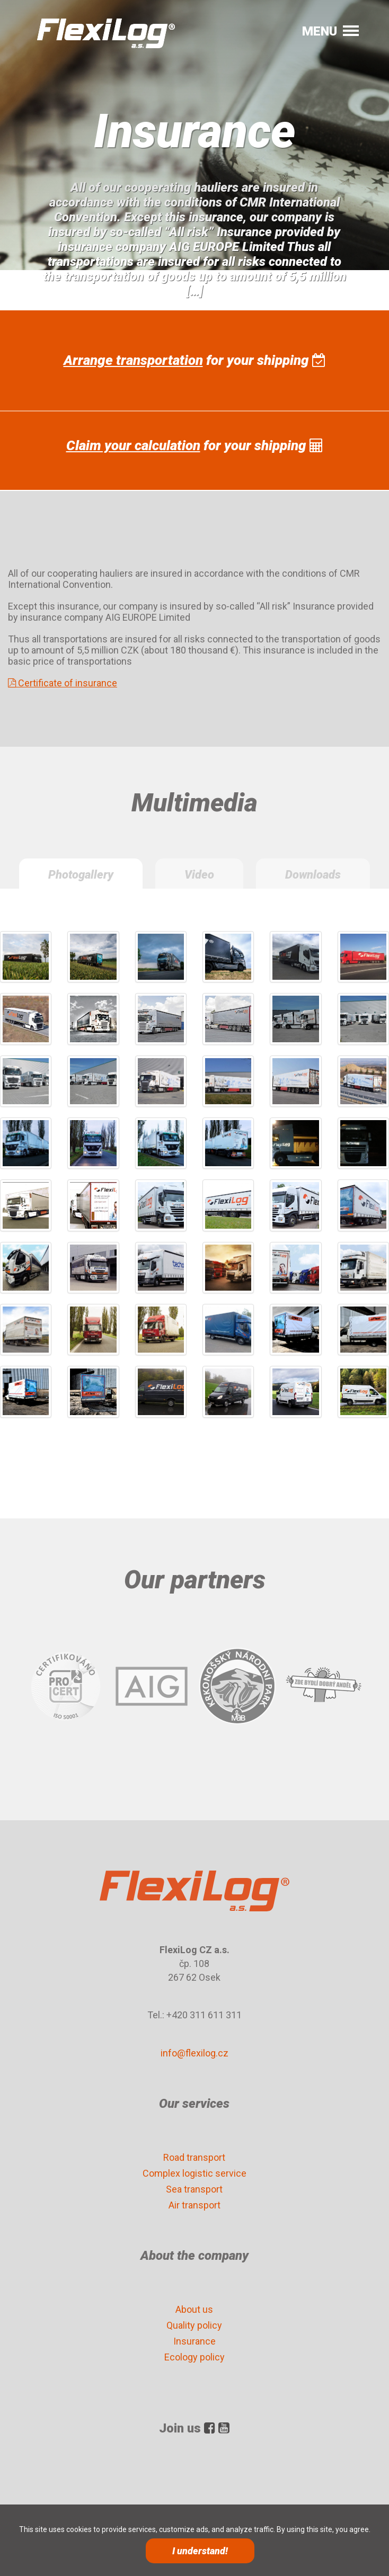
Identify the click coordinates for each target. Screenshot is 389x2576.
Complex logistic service (194, 2173)
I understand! (200, 2550)
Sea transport (194, 2189)
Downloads (313, 874)
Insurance (194, 2341)
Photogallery (80, 874)
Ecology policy (194, 2357)
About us (194, 2309)
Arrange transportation (133, 360)
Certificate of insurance (62, 682)
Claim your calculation (133, 445)
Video (199, 874)
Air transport (194, 2205)
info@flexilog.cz (194, 2053)
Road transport (194, 2157)
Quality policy (194, 2325)
